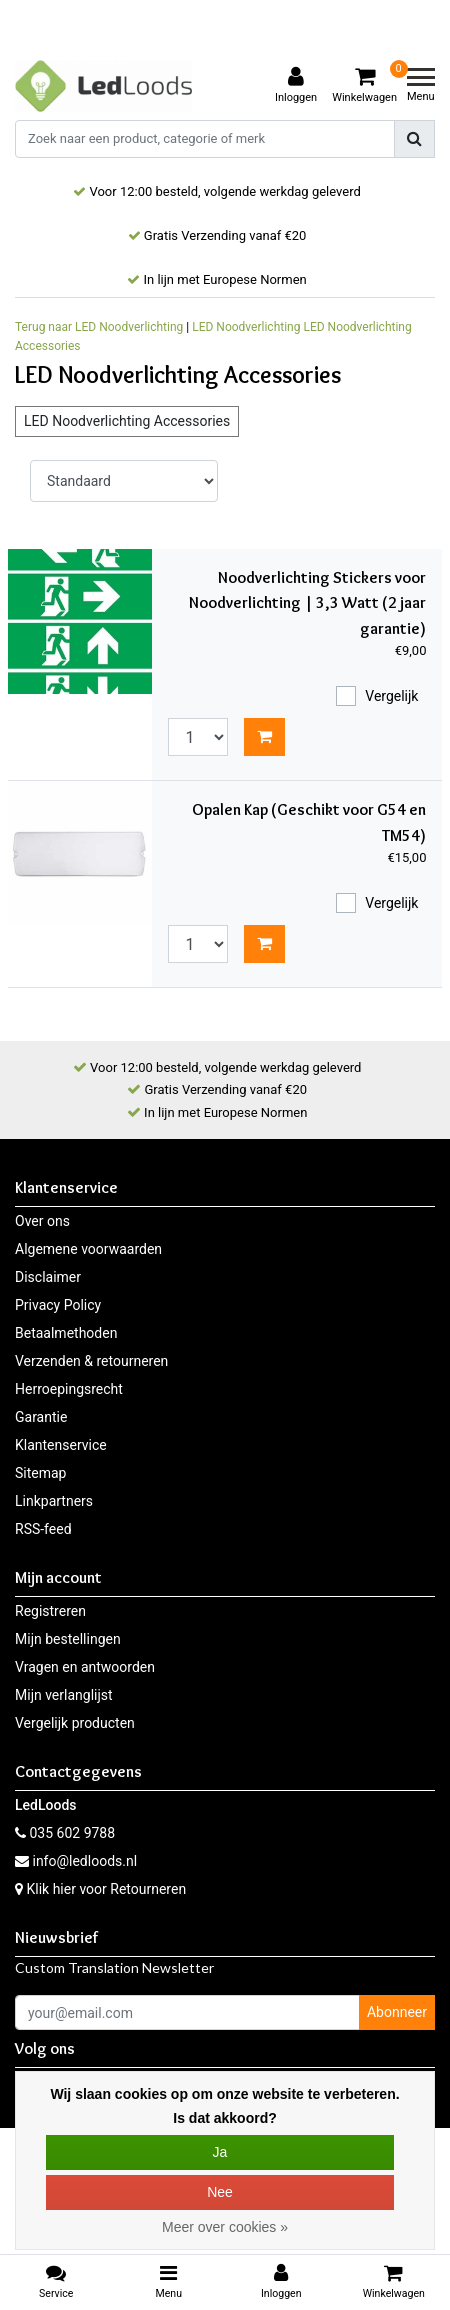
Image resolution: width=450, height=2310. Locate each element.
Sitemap (40, 1473)
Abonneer (397, 2012)
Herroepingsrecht (69, 1389)
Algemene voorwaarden (88, 1249)
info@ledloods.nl (76, 1861)
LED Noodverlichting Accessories (127, 421)
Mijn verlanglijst (64, 1695)
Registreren (50, 1611)
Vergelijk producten (75, 1723)
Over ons (42, 1221)
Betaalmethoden (66, 1333)
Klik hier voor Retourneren (106, 1889)
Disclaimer (48, 1277)
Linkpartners (54, 1501)
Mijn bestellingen (68, 1639)
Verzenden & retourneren (91, 1361)
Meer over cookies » (225, 2227)
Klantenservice (61, 1445)
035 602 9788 (65, 1833)
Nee (220, 2192)
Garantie (41, 1417)
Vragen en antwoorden (85, 1667)
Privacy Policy (58, 1305)
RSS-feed (43, 1529)
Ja (220, 2152)
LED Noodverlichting (246, 327)
